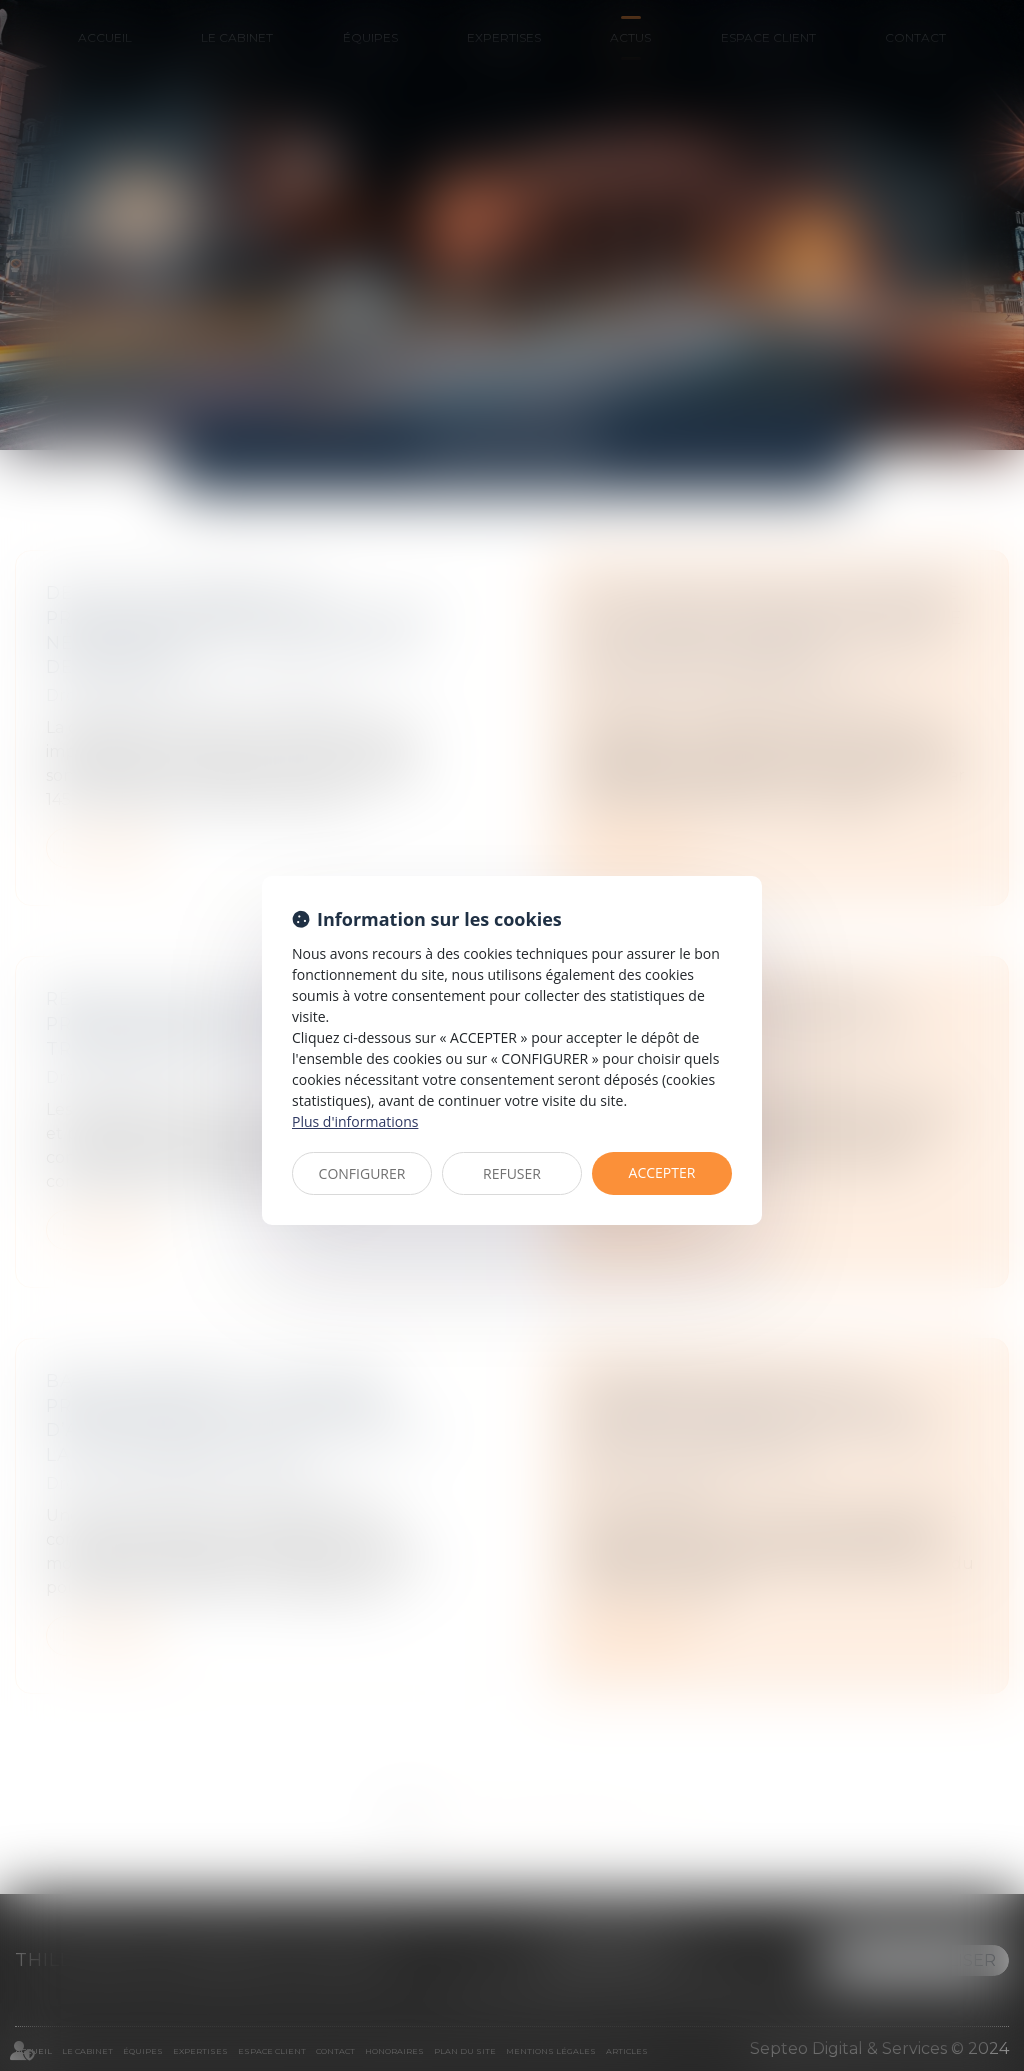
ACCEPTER (662, 1172)
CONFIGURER (362, 1173)
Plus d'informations (355, 1121)
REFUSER (512, 1173)
